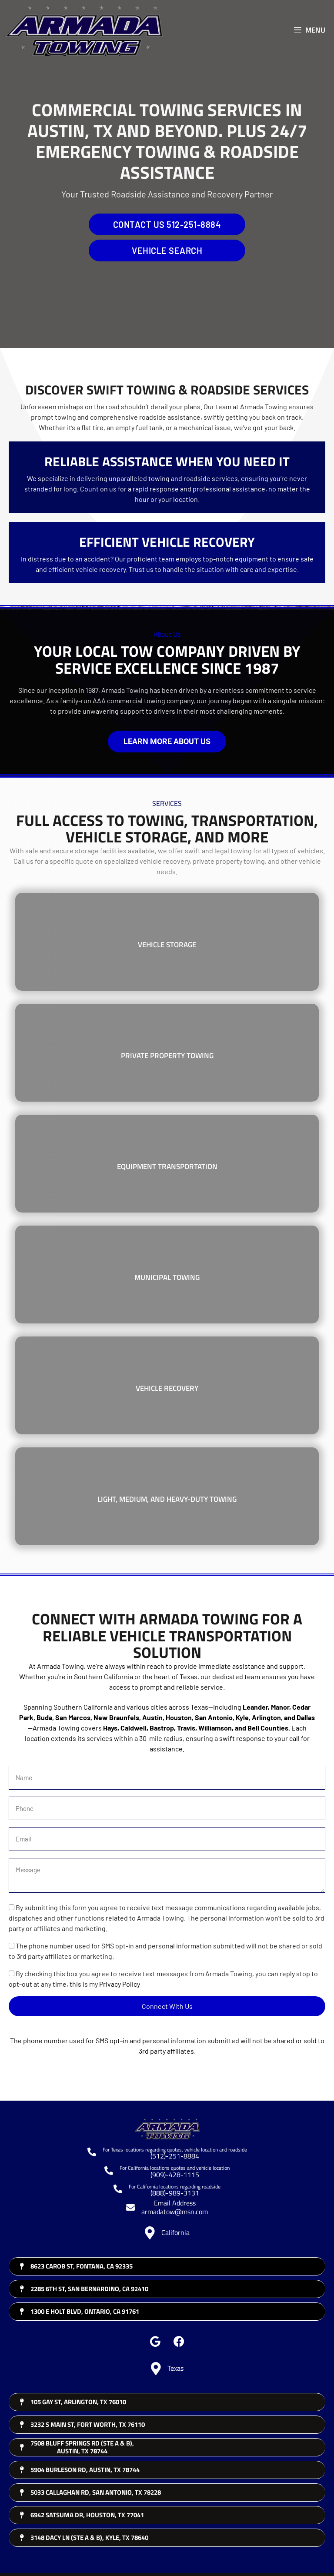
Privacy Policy (119, 1984)
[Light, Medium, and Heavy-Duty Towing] (167, 1496)
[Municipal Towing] (167, 1274)
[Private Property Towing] (167, 1053)
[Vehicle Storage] (167, 942)
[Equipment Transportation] (167, 1164)
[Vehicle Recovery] (167, 1385)
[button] (155, 2341)
